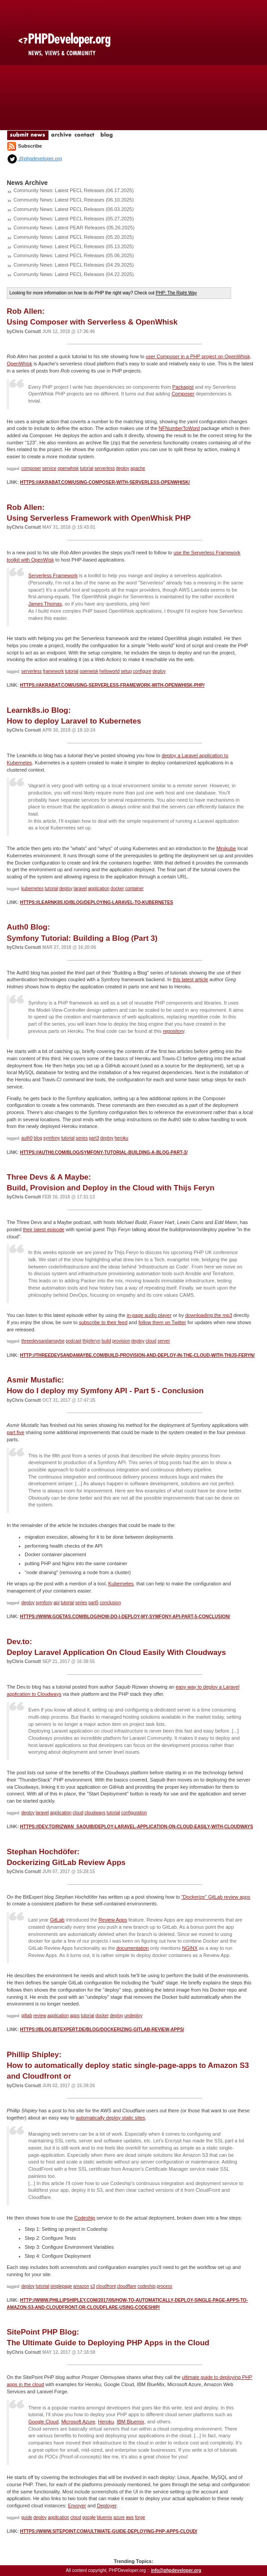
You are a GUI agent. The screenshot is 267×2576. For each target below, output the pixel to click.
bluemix (104, 2517)
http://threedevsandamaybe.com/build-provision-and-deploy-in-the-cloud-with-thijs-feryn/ (137, 1355)
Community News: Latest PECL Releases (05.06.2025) (73, 255)
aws (130, 2517)
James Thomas (45, 603)
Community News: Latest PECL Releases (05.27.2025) (73, 218)
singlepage (61, 2286)
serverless (104, 468)
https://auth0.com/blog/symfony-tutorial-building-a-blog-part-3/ (104, 1152)
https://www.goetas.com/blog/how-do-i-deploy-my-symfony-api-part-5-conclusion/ (125, 1616)
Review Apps (113, 1919)
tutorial (86, 468)
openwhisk (68, 468)
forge (140, 2517)
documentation (132, 1948)
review (39, 2015)
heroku (121, 1138)
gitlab (27, 2015)
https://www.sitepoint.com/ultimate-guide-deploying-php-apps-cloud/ (108, 2531)
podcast (73, 1340)
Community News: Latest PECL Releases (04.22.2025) (73, 274)
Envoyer (77, 2505)
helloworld (110, 671)
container (134, 888)
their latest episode (43, 1229)
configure (142, 671)
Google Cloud (43, 2421)
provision (121, 1340)
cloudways (94, 1812)
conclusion (110, 1602)
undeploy (133, 2015)
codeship (146, 2286)
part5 (93, 1602)
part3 (94, 1138)
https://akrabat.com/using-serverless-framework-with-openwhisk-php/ (112, 685)
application (98, 888)
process (164, 2286)
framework (53, 671)
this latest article (190, 979)
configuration (134, 1812)
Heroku (106, 2421)
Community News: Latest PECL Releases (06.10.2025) (73, 199)
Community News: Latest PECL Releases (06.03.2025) (73, 209)
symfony (52, 1138)
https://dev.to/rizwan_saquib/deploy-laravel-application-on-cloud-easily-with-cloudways (136, 1826)
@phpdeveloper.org (34, 158)
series (82, 1138)
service (49, 468)
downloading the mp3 (208, 1315)
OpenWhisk (19, 363)
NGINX (189, 1948)
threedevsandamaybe (43, 1340)
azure (119, 2517)
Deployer (106, 2505)
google (89, 2517)
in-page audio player (149, 1315)
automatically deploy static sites (110, 2117)
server (164, 1340)
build (106, 1340)
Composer (182, 393)
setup (126, 671)
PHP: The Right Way (176, 292)
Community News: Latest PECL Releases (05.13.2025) (73, 246)
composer (31, 468)
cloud (151, 1340)
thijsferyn (92, 1340)
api (56, 1602)
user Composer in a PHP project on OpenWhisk (198, 356)
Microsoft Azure (78, 2421)
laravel (80, 888)
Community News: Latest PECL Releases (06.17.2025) (73, 190)
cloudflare (126, 2286)
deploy (122, 468)
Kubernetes (120, 1583)
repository (173, 1031)
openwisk (88, 671)
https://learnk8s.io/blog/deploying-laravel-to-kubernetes (96, 902)
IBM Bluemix (130, 2421)
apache (138, 468)
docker (117, 888)
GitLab (57, 1919)
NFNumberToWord (179, 428)
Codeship (84, 2218)
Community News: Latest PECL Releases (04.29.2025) (73, 265)
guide (27, 2517)
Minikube (226, 848)
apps (75, 2015)
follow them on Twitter (162, 1322)
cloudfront (106, 2286)
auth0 (27, 1138)
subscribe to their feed (103, 1322)
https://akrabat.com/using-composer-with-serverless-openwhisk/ (105, 482)
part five (15, 1432)
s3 (92, 2286)
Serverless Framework (53, 575)
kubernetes (33, 888)
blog (38, 1138)
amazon (81, 2286)
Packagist (183, 387)
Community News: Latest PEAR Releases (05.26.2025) (74, 227)
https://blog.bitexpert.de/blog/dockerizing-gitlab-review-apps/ (102, 2029)
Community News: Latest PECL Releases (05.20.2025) (73, 237)
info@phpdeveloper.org (176, 2570)
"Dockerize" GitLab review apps (215, 1897)
